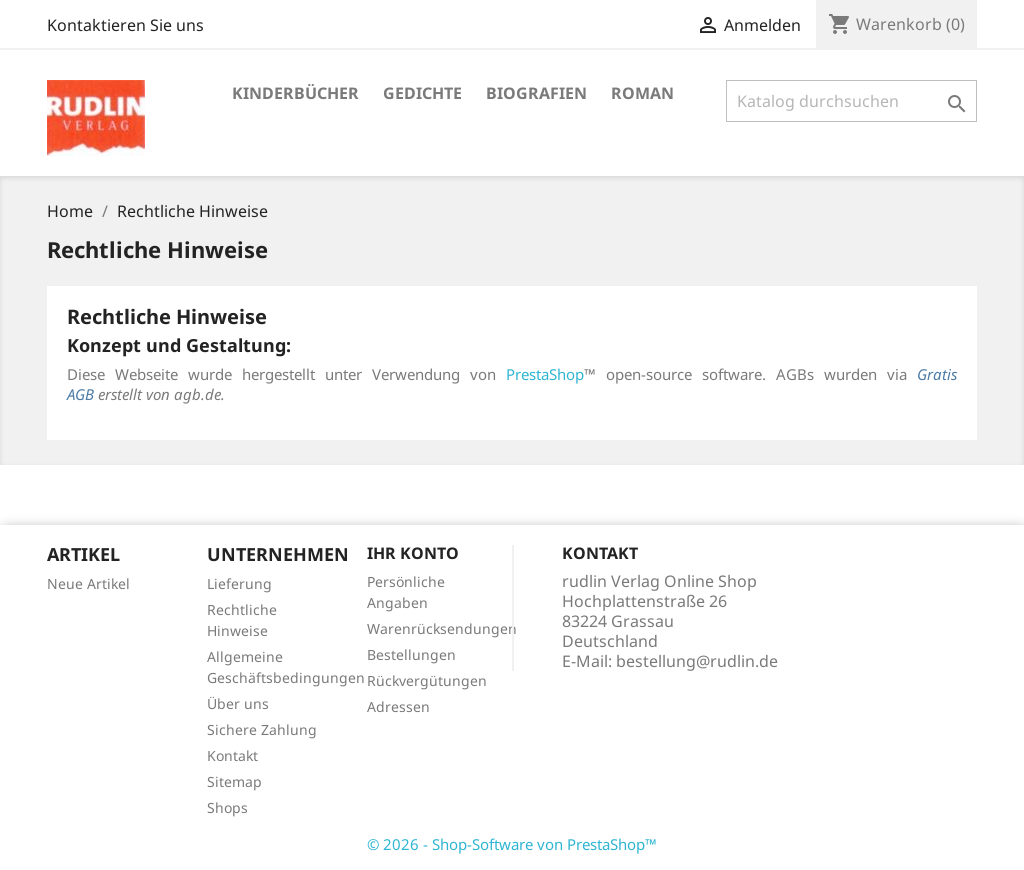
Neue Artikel (88, 583)
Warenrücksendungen (442, 628)
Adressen (398, 706)
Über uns (238, 703)
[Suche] (851, 101)
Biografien (536, 93)
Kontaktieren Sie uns (125, 25)
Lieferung (239, 583)
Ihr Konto (413, 553)
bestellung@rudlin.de (697, 661)
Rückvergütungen (427, 680)
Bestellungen (411, 654)
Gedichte (422, 93)
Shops (227, 807)
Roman (642, 93)
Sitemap (234, 781)
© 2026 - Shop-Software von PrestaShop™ (512, 844)
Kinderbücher (295, 93)
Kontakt (232, 755)
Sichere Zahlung (262, 729)
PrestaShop (545, 374)
